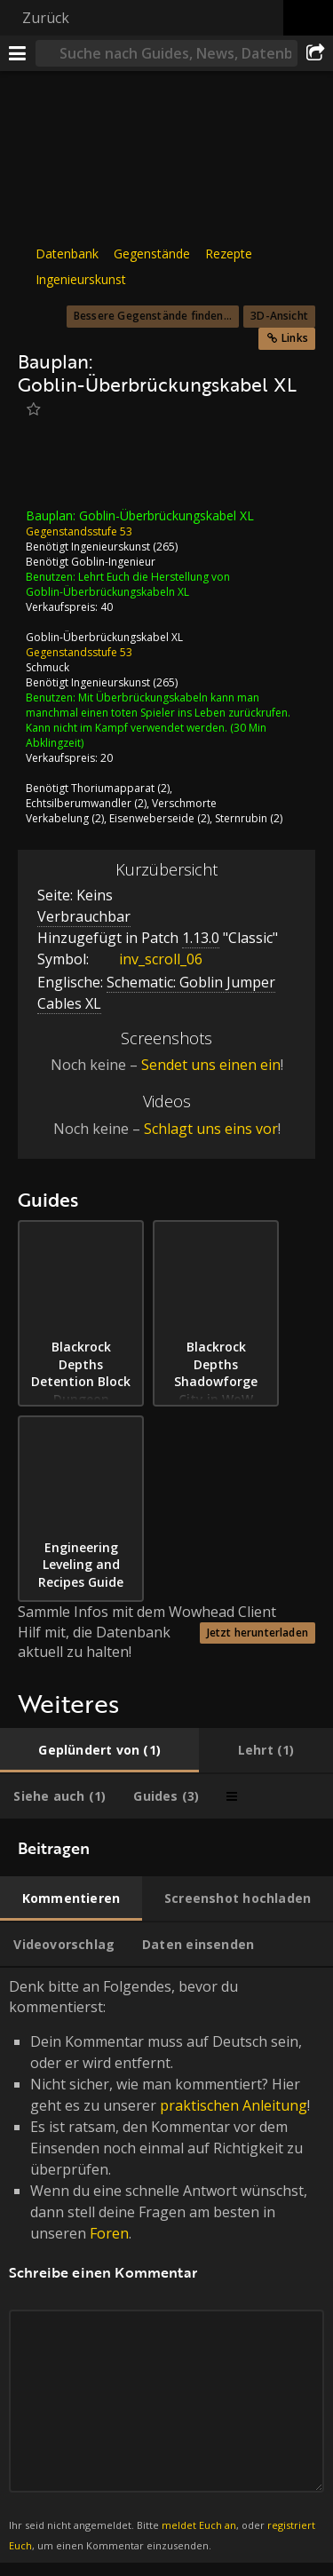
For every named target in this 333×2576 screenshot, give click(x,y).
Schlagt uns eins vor (211, 1128)
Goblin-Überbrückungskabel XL (104, 637)
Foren (109, 2233)
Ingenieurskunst (81, 279)
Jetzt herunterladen (257, 1631)
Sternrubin (241, 818)
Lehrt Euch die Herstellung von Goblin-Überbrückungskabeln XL (128, 584)
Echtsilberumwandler (78, 803)
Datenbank (67, 253)
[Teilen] (315, 53)
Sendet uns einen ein (211, 1064)
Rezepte (228, 253)
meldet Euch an (199, 2525)
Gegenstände (152, 253)
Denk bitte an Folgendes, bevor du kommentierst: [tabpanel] (166, 2265)
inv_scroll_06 (147, 958)
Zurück (45, 18)
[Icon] (47, 468)
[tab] (99, 1750)
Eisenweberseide (151, 818)
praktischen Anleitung (233, 2105)
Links (294, 337)
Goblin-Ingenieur (113, 561)
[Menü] (18, 53)
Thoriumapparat (113, 788)
